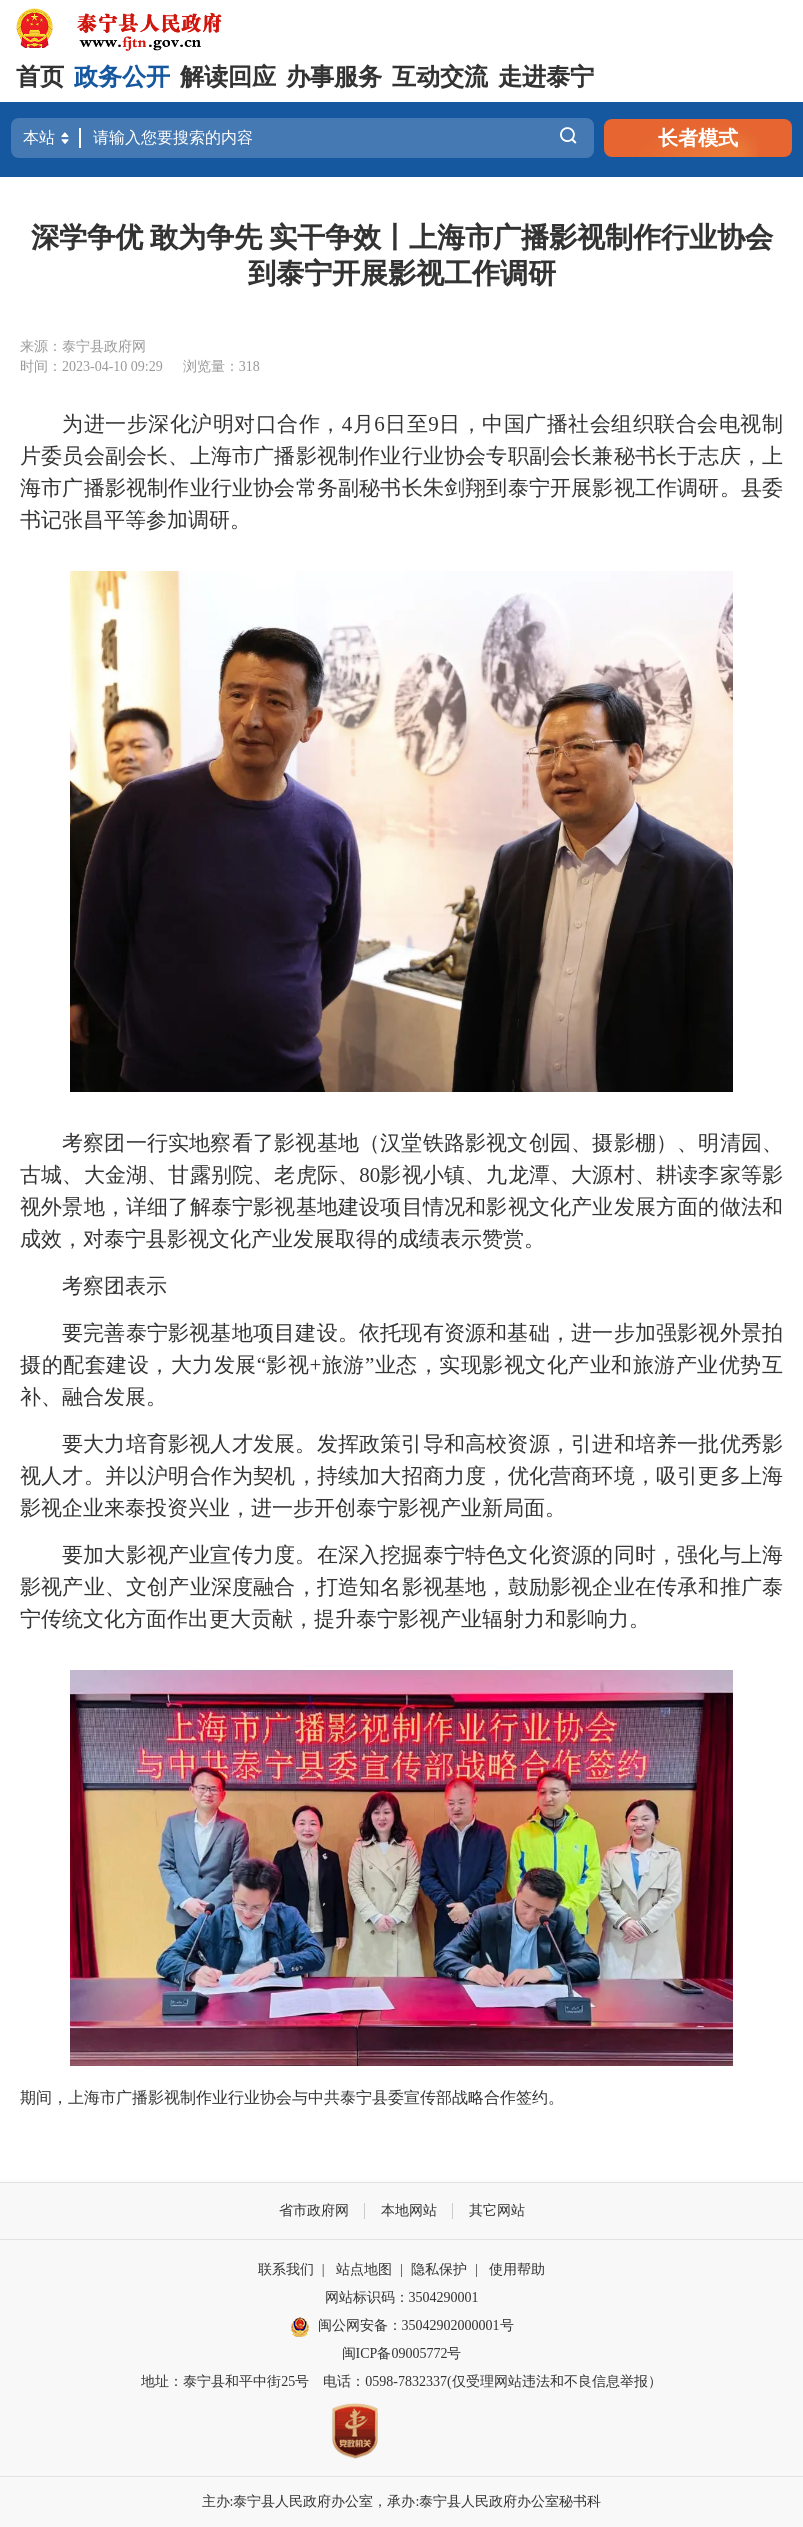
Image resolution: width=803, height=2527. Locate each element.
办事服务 (334, 77)
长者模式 (698, 138)
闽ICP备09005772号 (402, 2353)
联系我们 (286, 2269)
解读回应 (228, 77)
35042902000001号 (458, 2325)
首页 (40, 77)
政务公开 (122, 77)
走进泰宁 (546, 77)
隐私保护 (439, 2269)
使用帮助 (517, 2269)
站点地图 (364, 2269)
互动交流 (440, 77)
